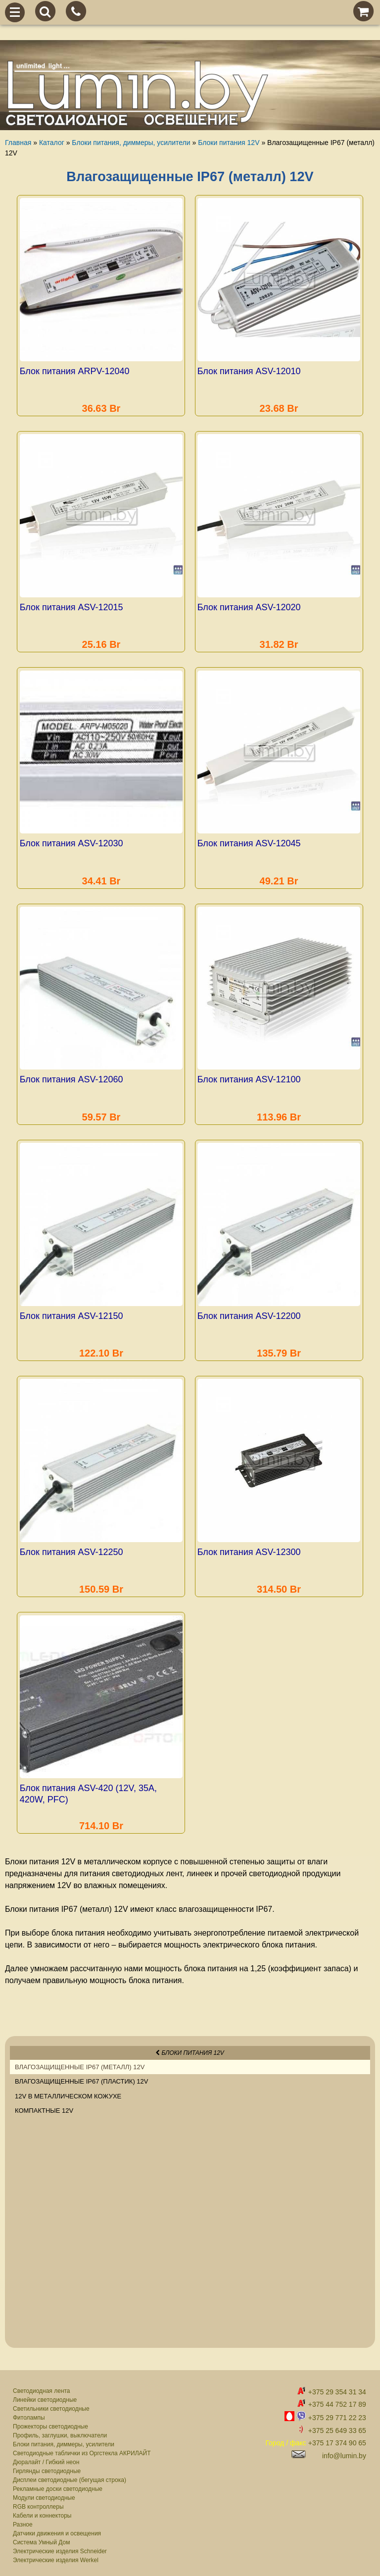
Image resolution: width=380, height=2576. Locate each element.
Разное (23, 2518)
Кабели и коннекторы (42, 2509)
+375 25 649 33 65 (337, 2425)
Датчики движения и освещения (57, 2527)
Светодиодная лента (41, 2384)
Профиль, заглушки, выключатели (60, 2429)
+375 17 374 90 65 (337, 2436)
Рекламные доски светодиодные (57, 2482)
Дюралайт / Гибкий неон (46, 2455)
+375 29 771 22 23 (337, 2411)
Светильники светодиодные (51, 2402)
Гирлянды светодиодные (47, 2464)
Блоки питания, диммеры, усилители (63, 2437)
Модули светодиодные (44, 2491)
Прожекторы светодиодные (50, 2420)
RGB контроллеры (38, 2500)
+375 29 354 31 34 (337, 2386)
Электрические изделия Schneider (60, 2544)
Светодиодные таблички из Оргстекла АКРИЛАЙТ (82, 2446)
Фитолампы (29, 2411)
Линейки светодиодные (45, 2393)
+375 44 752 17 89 (337, 2398)
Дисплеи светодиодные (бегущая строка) (69, 2473)
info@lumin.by (344, 2449)
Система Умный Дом (41, 2535)
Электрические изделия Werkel (55, 2553)
